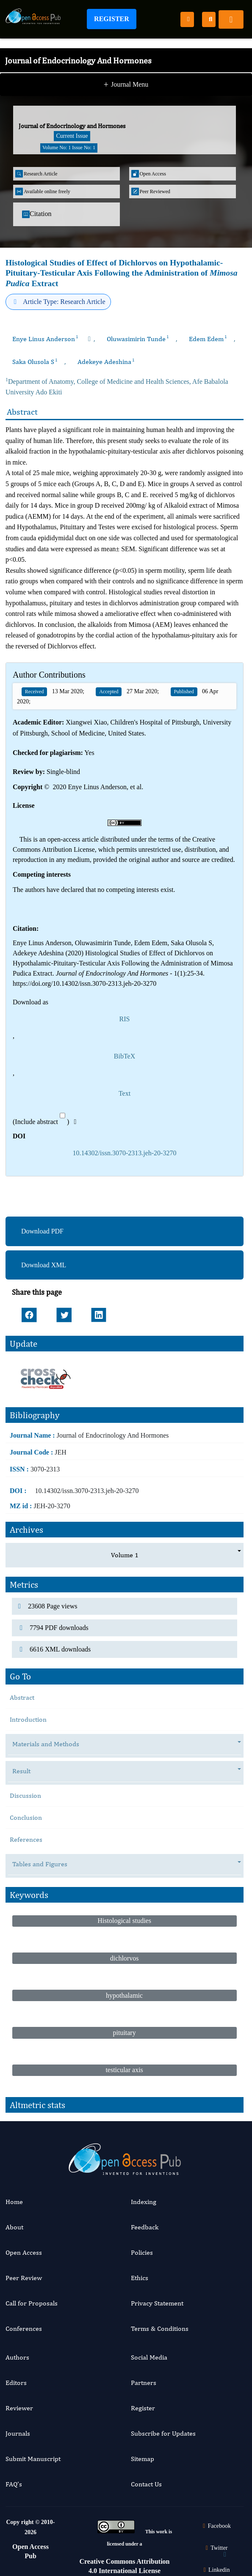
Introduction (28, 1719)
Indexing (143, 2202)
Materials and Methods (50, 1744)
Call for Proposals (32, 2303)
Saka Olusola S (35, 362)
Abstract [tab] (22, 1697)
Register (111, 18)
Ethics (139, 2278)
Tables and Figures (44, 1864)
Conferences (24, 2328)
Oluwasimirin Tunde (138, 338)
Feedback (144, 2227)
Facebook (215, 2526)
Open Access (24, 2252)
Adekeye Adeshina (106, 362)
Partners (143, 2383)
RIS (124, 1019)
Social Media (149, 2357)
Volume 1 (124, 1555)
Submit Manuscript (33, 2459)
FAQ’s (14, 2484)
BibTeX (124, 1056)
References (26, 1839)
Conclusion (26, 1817)
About (14, 2227)
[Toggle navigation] (231, 19)
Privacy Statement (157, 2303)
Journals (18, 2433)
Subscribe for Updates (163, 2433)
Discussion (25, 1795)
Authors (17, 2357)
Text (124, 1093)
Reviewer (19, 2408)
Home (14, 2202)
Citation (37, 214)
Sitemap (142, 2459)
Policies (142, 2252)
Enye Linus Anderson (45, 338)
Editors (16, 2383)
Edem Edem (208, 338)
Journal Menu (126, 85)
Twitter (215, 2548)
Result (25, 1771)
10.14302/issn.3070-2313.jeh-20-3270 (125, 1153)
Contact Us (146, 2484)
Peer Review (24, 2278)
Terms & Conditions (159, 2328)
